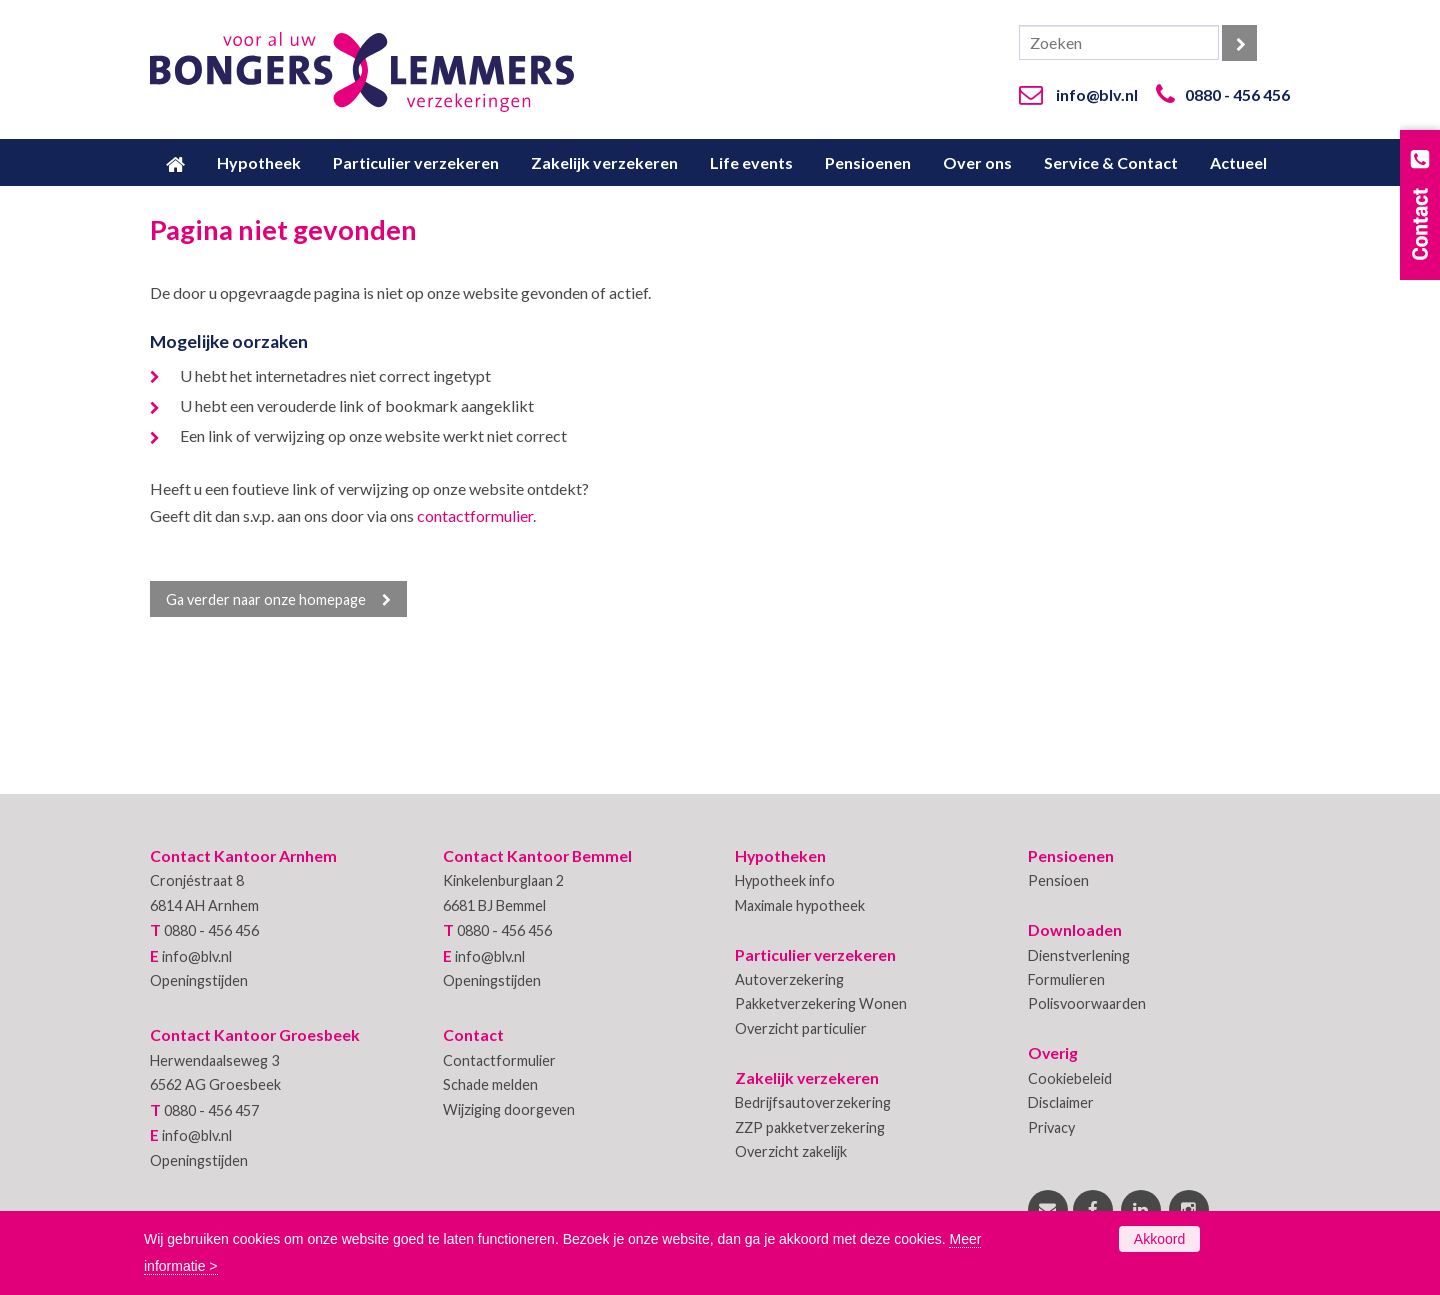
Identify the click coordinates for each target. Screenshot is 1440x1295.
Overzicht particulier (801, 1028)
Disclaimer (1061, 1102)
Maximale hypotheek (800, 905)
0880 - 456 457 (211, 1110)
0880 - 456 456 (1237, 94)
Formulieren (1066, 979)
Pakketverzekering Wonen (821, 1003)
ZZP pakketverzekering (810, 1127)
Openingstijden (199, 980)
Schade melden (490, 1084)
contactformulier (475, 515)
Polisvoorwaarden (1087, 1003)
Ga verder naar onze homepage (266, 599)
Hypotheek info (785, 880)
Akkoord (1159, 1239)
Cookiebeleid (1070, 1078)
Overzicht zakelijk (791, 1151)
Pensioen (1058, 880)
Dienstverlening (1079, 955)
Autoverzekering (789, 979)
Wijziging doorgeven (509, 1109)
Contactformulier (499, 1060)
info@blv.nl (1097, 94)
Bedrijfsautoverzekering (813, 1102)
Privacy (1051, 1127)
